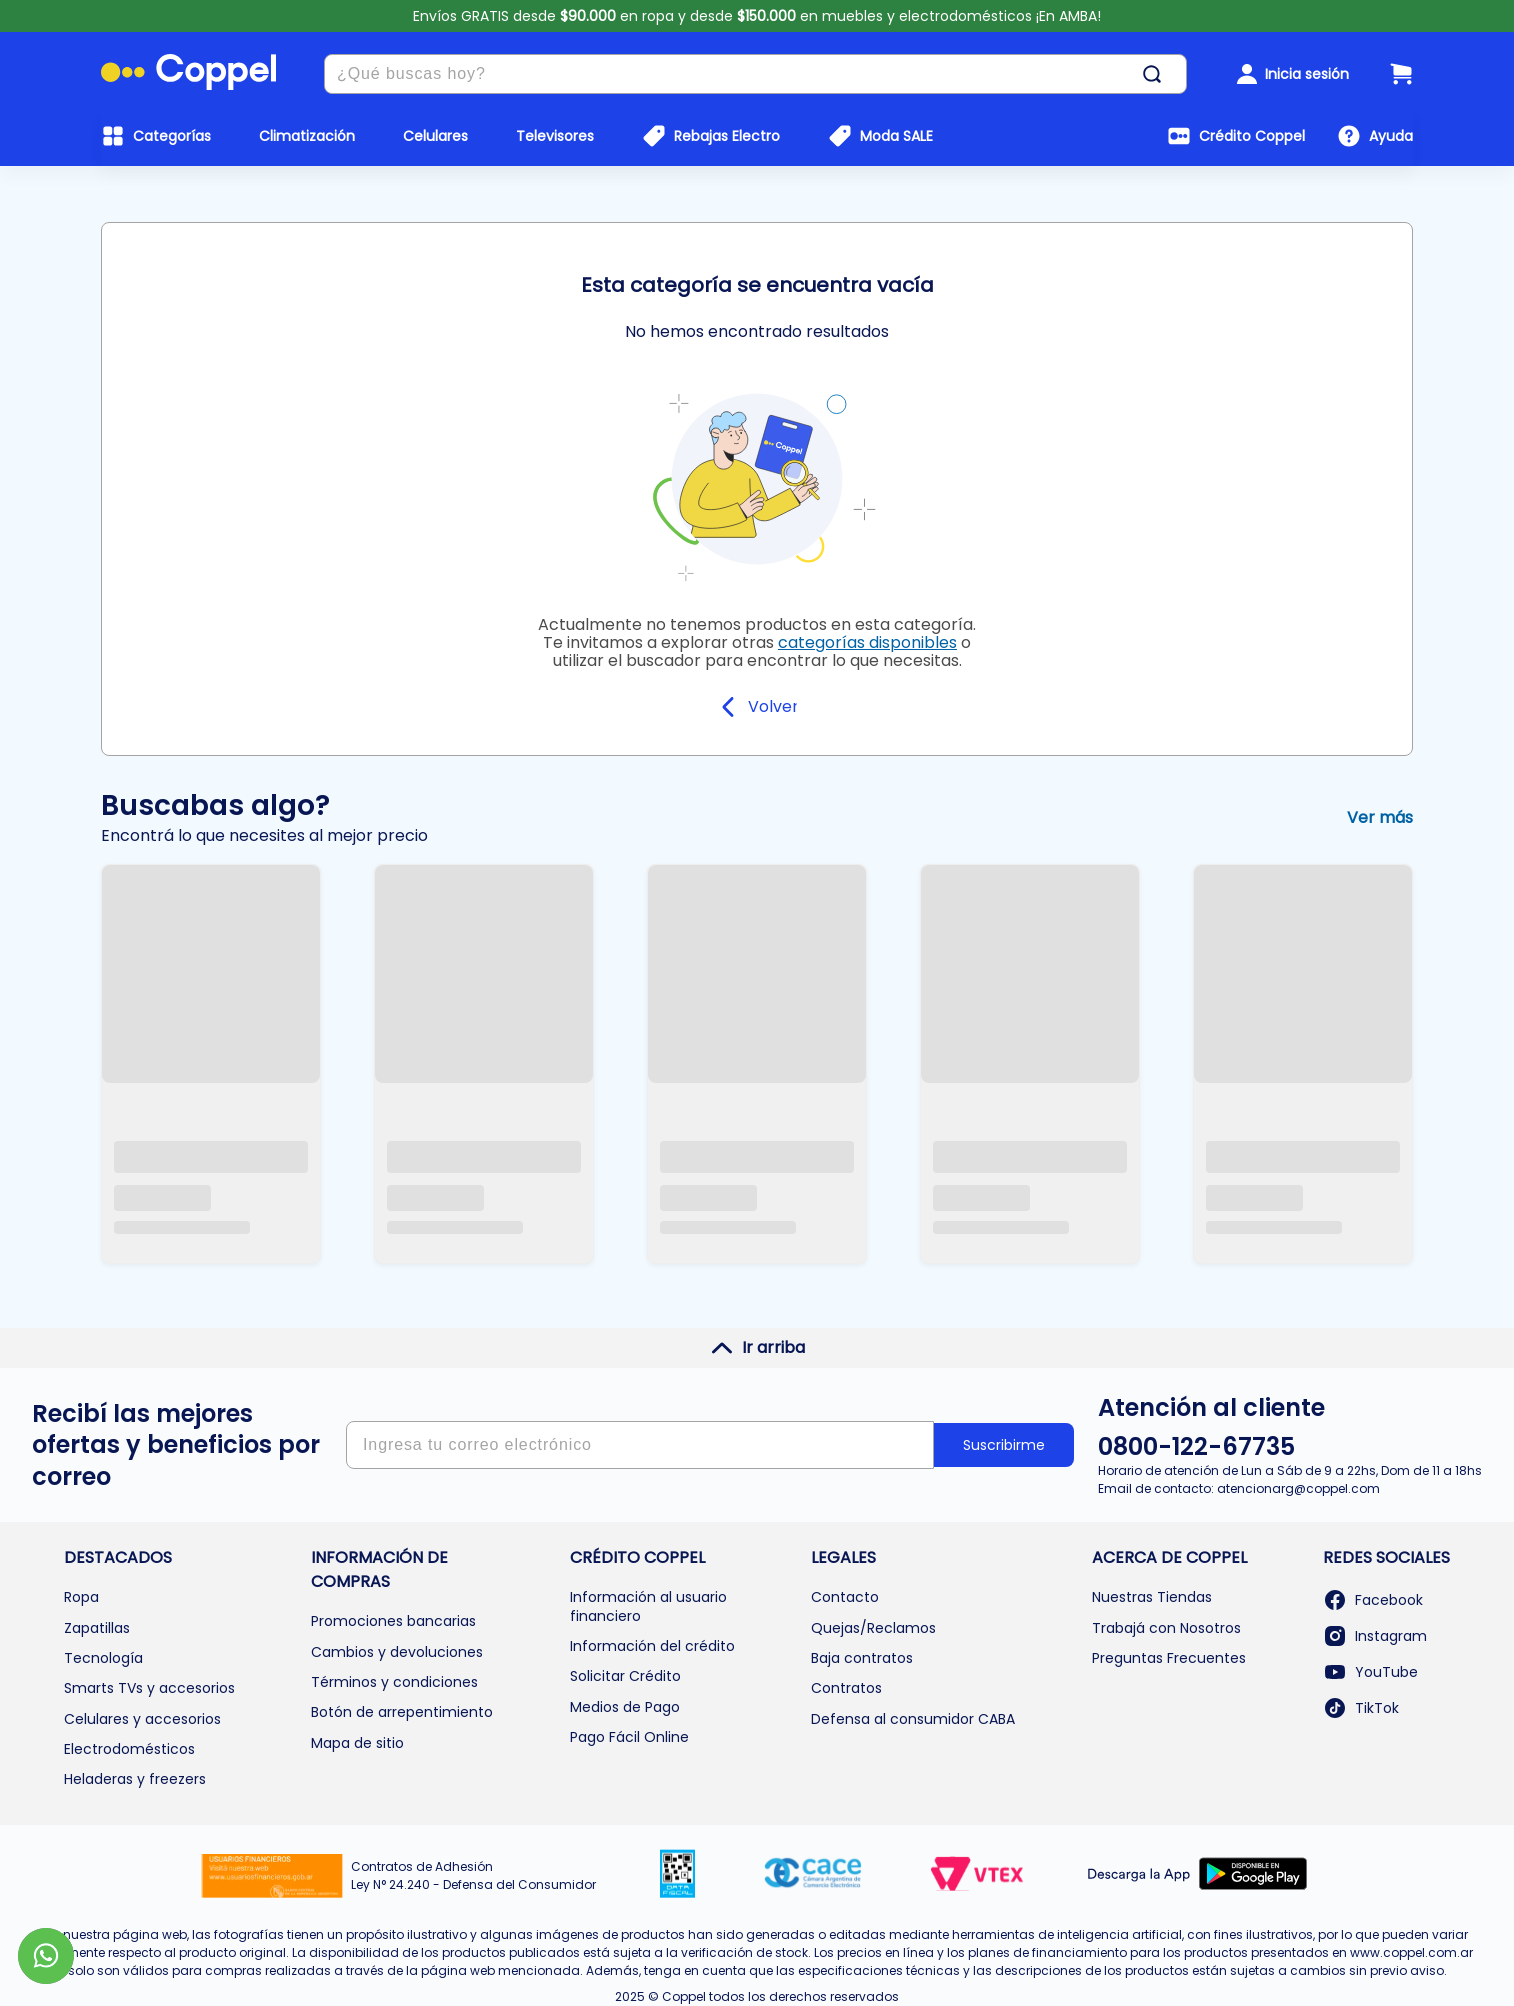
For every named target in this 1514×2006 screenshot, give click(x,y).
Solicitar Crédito (625, 1676)
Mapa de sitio (357, 1743)
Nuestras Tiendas (1152, 1597)
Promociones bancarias (393, 1621)
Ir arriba (757, 1348)
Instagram (1375, 1636)
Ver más (1380, 817)
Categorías (172, 136)
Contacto (845, 1597)
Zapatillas (97, 1628)
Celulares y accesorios (142, 1719)
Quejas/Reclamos (873, 1628)
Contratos (846, 1688)
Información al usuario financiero (648, 1606)
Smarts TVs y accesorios (149, 1688)
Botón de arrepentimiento (402, 1712)
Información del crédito (652, 1646)
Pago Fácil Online (629, 1737)
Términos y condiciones (394, 1682)
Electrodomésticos (129, 1749)
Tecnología (103, 1658)
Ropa (81, 1597)
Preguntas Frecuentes (1169, 1658)
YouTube (1370, 1672)
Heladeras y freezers (135, 1779)
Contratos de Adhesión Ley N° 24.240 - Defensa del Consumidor (473, 1875)
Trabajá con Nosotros (1166, 1628)
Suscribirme (1004, 1445)
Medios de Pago (625, 1707)
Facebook (1373, 1600)
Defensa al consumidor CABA (913, 1719)
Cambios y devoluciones (397, 1652)
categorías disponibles (867, 642)
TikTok (1361, 1708)
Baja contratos (862, 1658)
